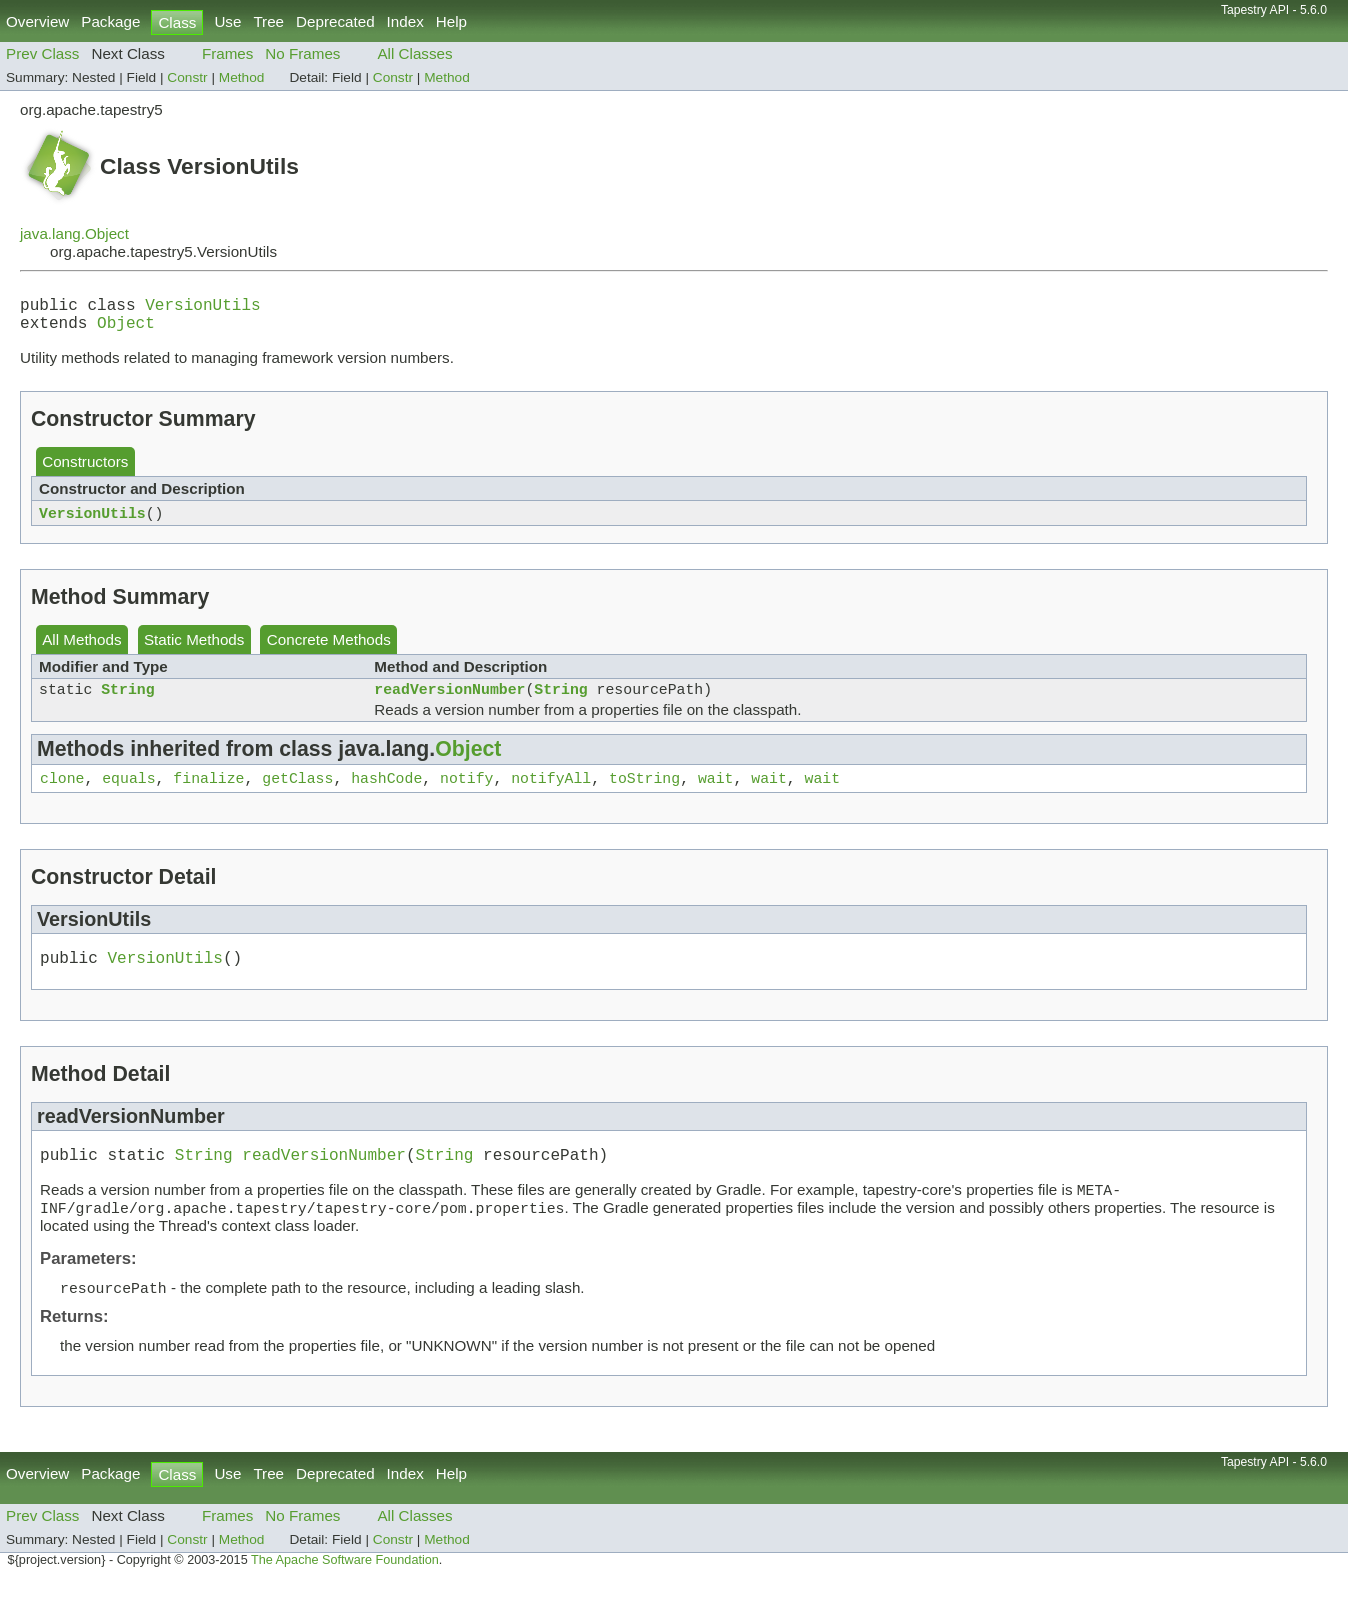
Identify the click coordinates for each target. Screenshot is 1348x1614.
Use (227, 21)
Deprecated (335, 21)
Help (451, 21)
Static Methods (194, 649)
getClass (297, 795)
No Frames (302, 53)
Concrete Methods (329, 649)
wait (716, 795)
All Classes (414, 53)
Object (126, 330)
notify (466, 795)
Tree (268, 21)
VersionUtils (203, 308)
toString (644, 795)
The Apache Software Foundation (345, 1592)
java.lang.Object (74, 233)
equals (128, 795)
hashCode (386, 795)
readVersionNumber (449, 702)
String (127, 702)
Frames (227, 53)
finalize (208, 795)
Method (242, 77)
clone (62, 795)
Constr (187, 77)
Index (405, 21)
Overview (37, 21)
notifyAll (551, 795)
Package (110, 21)
